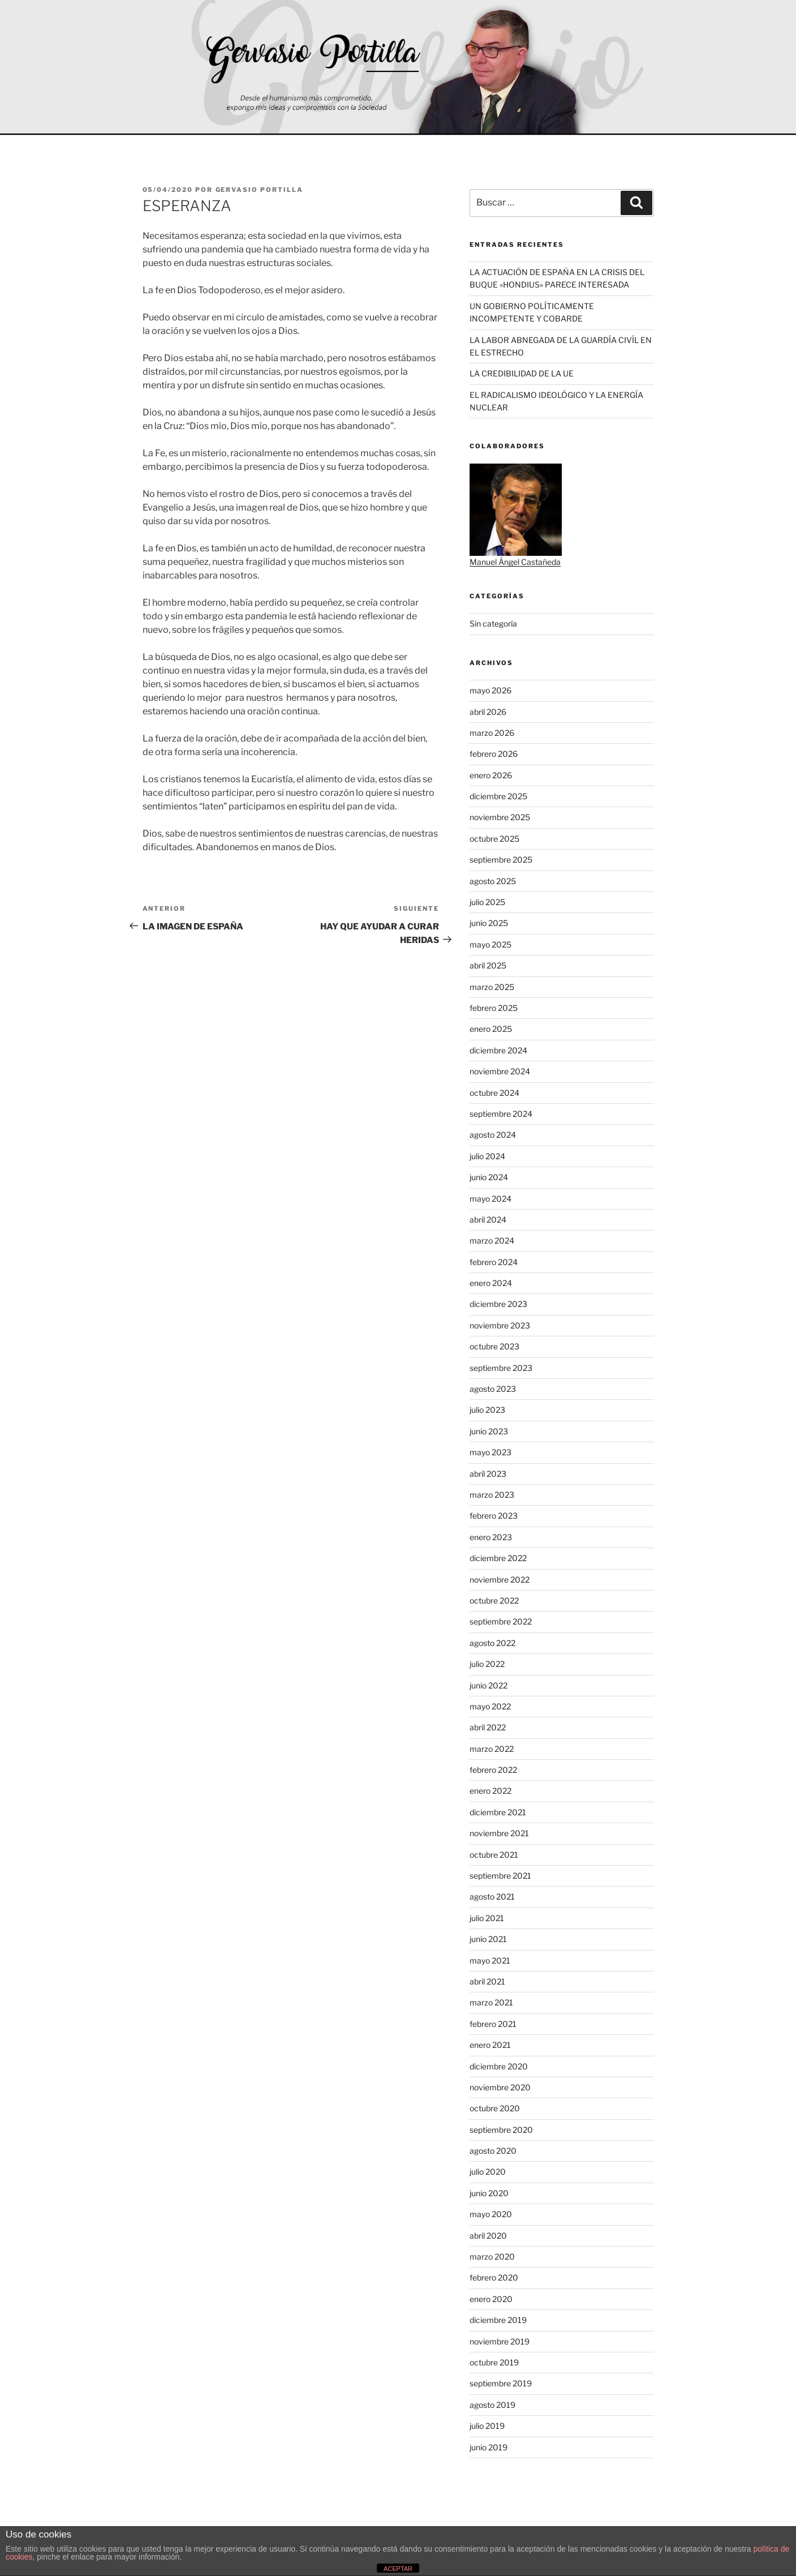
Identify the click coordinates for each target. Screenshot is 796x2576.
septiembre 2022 (501, 1621)
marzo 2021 (491, 2002)
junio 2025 (489, 923)
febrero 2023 (494, 1515)
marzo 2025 (492, 987)
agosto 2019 (492, 2405)
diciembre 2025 (498, 796)
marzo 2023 (492, 1494)
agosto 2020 (493, 2150)
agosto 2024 (493, 1134)
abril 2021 (487, 1981)
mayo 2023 (490, 1452)
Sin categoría (493, 623)
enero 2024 (491, 1283)
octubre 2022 (494, 1600)
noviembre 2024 (500, 1071)
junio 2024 (489, 1177)
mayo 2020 (491, 2214)
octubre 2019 (494, 2362)
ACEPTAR (398, 2568)
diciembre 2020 (499, 2066)
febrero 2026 (494, 753)
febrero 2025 (494, 1008)
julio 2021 (487, 1918)
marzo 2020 (492, 2256)
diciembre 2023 (498, 1304)
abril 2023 (488, 1473)
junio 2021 (488, 1939)
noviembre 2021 (499, 1833)
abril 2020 (488, 2235)
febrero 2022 (493, 1770)
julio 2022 (487, 1664)
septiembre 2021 (500, 1875)
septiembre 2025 (501, 859)
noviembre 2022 (500, 1579)
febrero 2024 (494, 1262)
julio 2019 (487, 2426)
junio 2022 (488, 1685)
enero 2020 (491, 2299)
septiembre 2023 (501, 1368)
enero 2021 (490, 2045)
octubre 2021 (494, 1854)
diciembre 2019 (498, 2320)
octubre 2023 (494, 1346)
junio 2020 (489, 2193)
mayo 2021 (490, 1960)
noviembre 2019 (500, 2341)
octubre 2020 (495, 2108)
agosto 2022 (492, 1643)
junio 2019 (488, 2447)
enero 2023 (491, 1537)
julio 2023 (487, 1410)
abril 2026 (488, 712)
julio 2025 (487, 902)
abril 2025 (488, 965)
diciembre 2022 (498, 1558)
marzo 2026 (492, 733)
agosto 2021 (492, 1896)
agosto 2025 (493, 881)
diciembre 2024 (498, 1050)
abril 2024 (488, 1219)
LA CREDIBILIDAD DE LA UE (522, 373)
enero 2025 (491, 1029)
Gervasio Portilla (260, 190)
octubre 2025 (494, 838)
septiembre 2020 (501, 2129)
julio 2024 (487, 1156)
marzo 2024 (492, 1240)
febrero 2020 (494, 2277)
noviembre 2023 (500, 1325)
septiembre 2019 (501, 2383)
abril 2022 (488, 1727)
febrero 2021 (493, 2024)
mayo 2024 (490, 1198)
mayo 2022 (490, 1706)
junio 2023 (489, 1431)
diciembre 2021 (498, 1812)
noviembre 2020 (500, 2087)
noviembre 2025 (500, 817)
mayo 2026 (490, 690)
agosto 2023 (493, 1389)
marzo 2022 (492, 1749)
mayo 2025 (490, 944)
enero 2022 (490, 1790)
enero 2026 (491, 775)
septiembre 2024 (501, 1113)
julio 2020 (488, 2171)
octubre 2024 (494, 1093)
